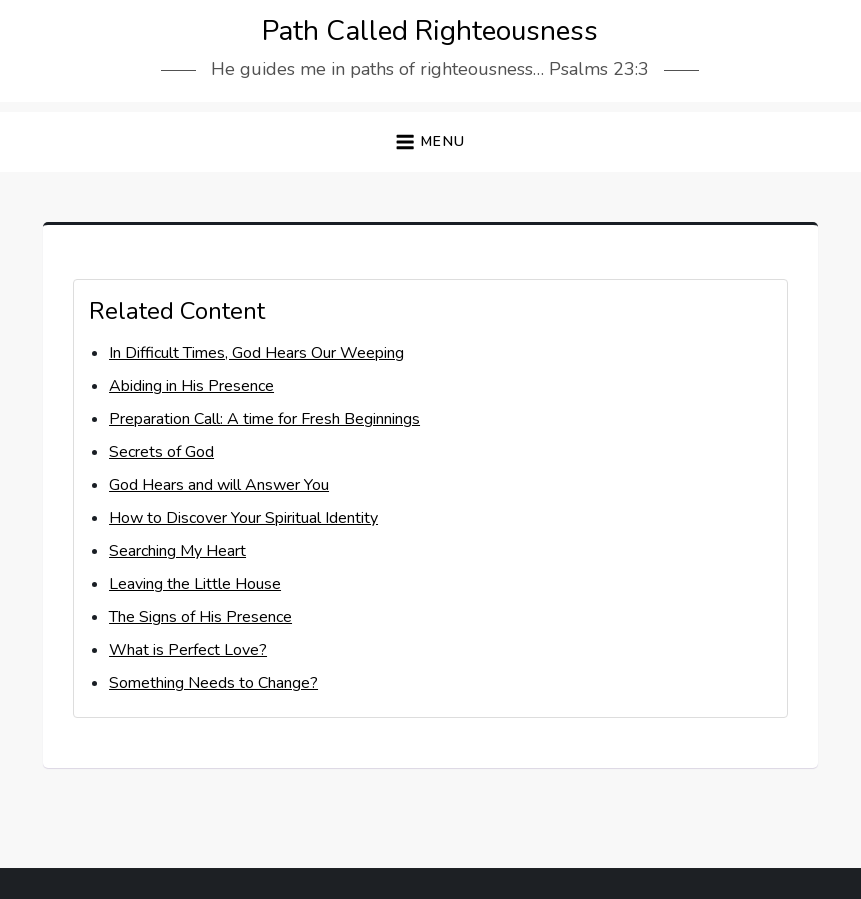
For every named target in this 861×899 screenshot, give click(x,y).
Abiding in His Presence (191, 386)
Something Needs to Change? (213, 683)
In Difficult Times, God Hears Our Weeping (256, 353)
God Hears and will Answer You (219, 485)
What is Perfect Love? (188, 650)
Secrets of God (161, 452)
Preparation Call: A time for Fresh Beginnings (264, 419)
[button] (430, 142)
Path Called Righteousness (430, 31)
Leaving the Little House (195, 584)
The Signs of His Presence (200, 617)
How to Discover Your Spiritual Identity (243, 518)
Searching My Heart (177, 551)
